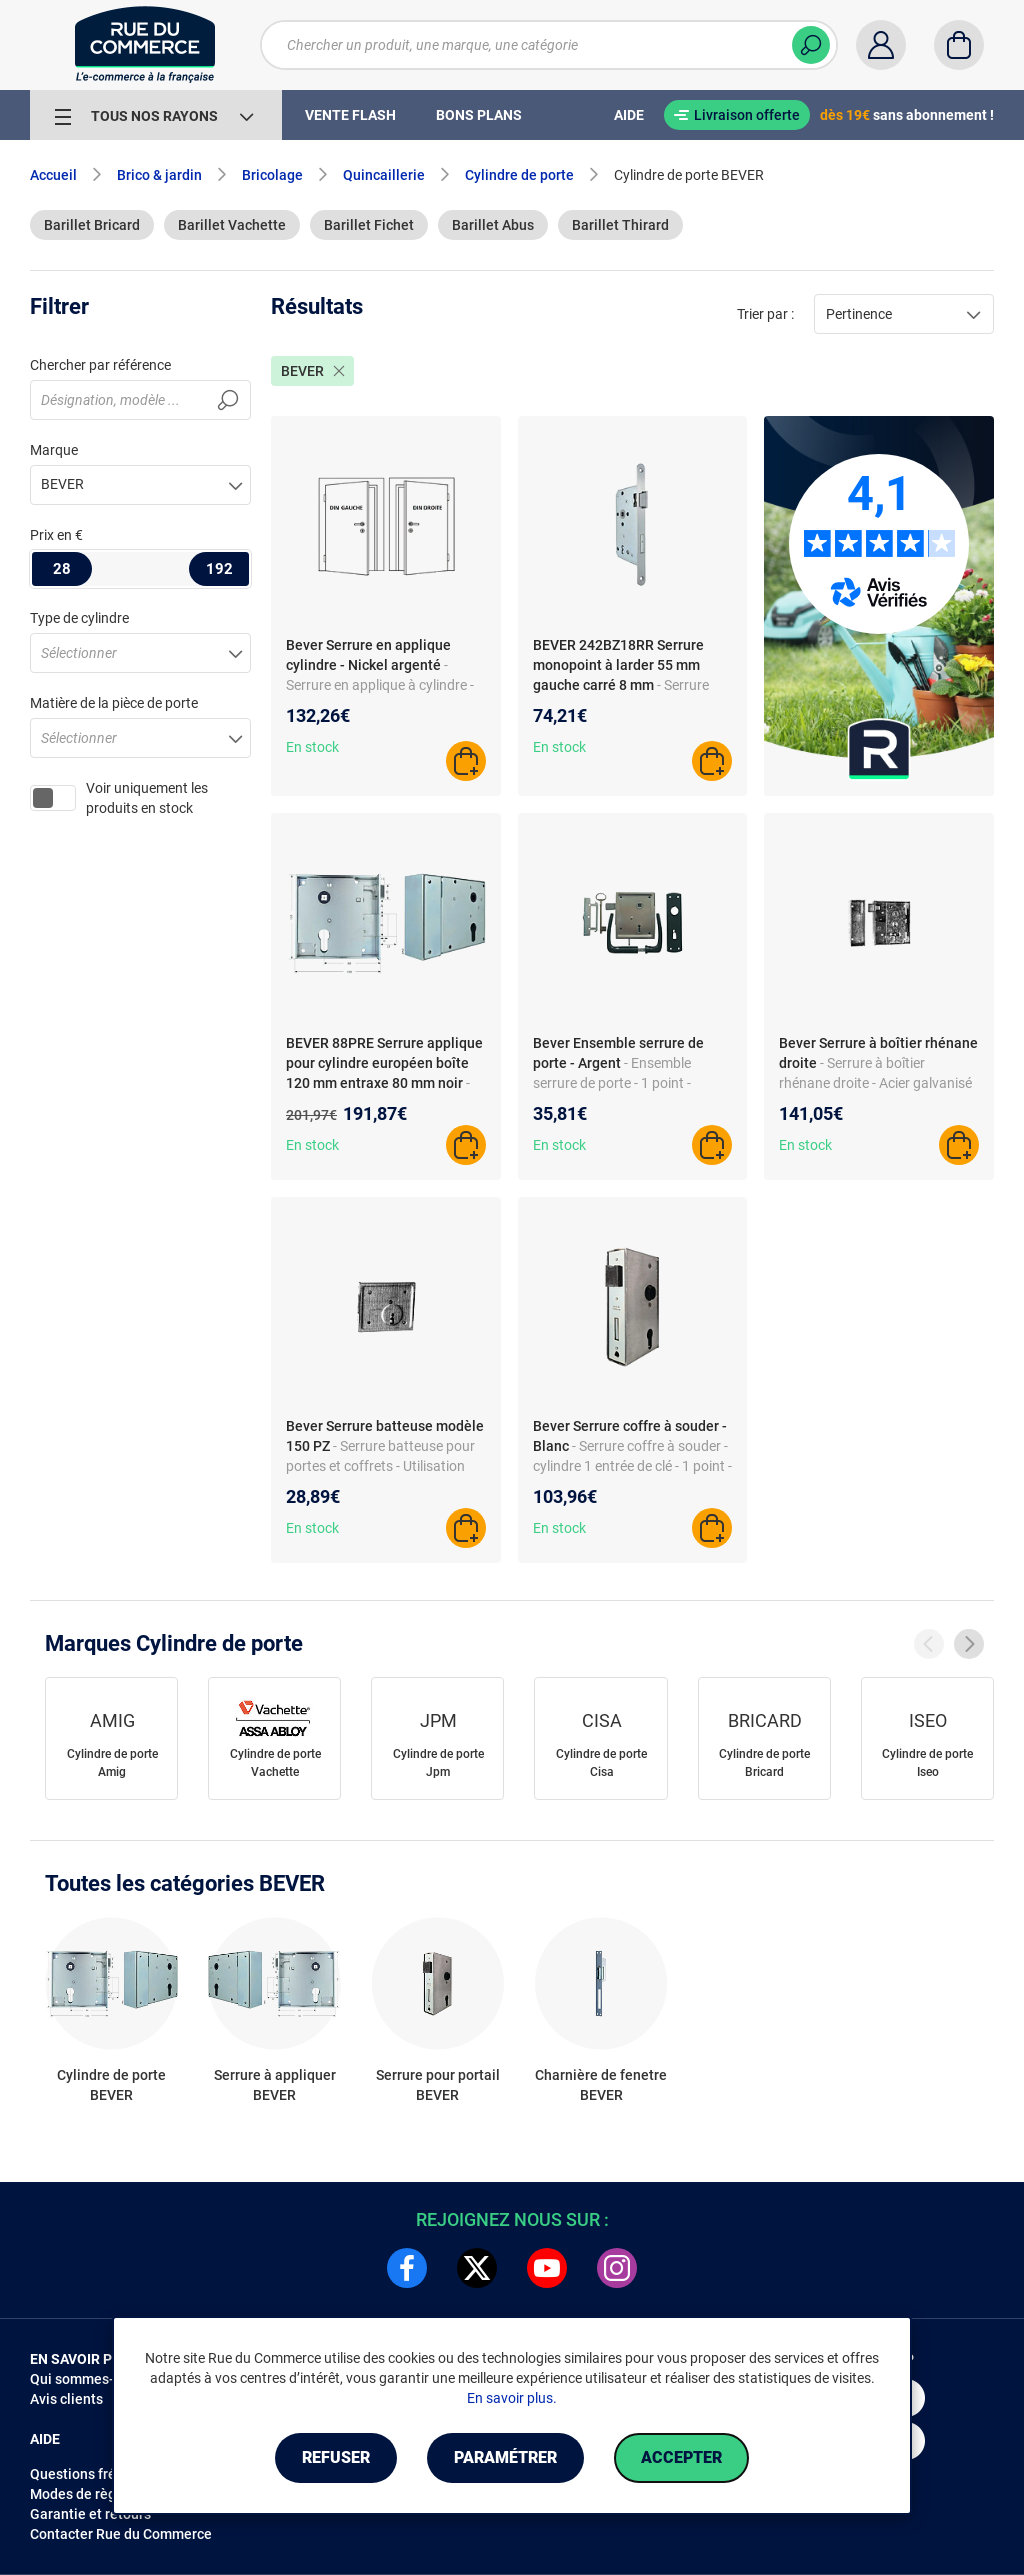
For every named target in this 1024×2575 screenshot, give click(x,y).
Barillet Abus (493, 225)
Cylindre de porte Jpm (438, 1763)
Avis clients (66, 2399)
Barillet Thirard (620, 225)
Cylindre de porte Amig (112, 1763)
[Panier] (959, 45)
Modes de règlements (99, 2494)
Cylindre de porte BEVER (111, 2085)
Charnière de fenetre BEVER (601, 2085)
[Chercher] (811, 45)
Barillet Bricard (92, 225)
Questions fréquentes (99, 2474)
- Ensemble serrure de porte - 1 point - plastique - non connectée (612, 1083)
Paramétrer (505, 2457)
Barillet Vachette (232, 225)
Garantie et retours (90, 2514)
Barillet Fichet (369, 225)
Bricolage (272, 175)
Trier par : (765, 314)
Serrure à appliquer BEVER (275, 2085)
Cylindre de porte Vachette (275, 1763)
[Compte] (881, 45)
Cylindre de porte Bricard (764, 1763)
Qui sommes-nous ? (92, 2379)
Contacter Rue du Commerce (121, 2534)
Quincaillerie (384, 175)
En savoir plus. (512, 2398)
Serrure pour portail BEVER (438, 2085)
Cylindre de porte (519, 175)
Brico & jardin (159, 175)
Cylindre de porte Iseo (927, 1763)
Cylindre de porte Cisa (601, 1763)
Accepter (681, 2457)
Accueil (53, 175)
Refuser (336, 2457)
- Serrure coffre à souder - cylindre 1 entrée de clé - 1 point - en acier (632, 1466)
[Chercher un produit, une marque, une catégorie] (549, 45)
